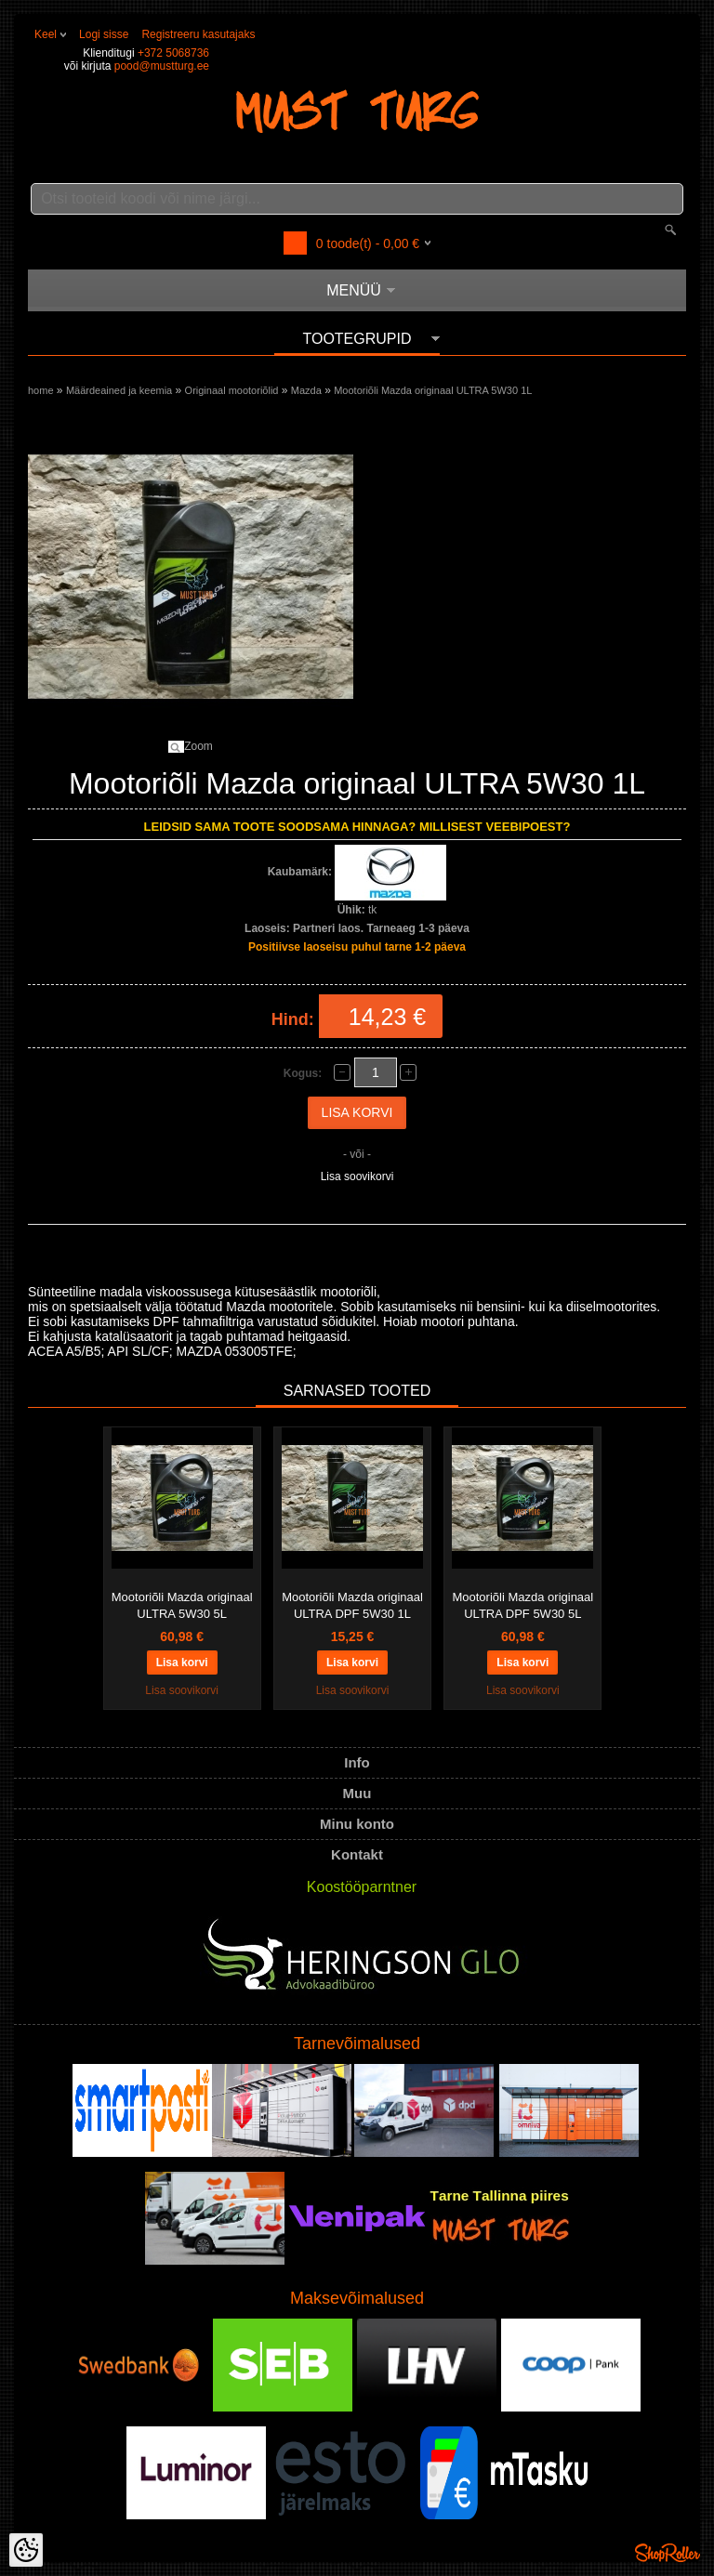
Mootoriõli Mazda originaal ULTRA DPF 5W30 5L (522, 1605)
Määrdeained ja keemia (119, 390)
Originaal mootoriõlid (232, 390)
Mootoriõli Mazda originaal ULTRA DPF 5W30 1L (352, 1605)
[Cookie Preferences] (26, 2550)
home (41, 390)
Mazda (306, 390)
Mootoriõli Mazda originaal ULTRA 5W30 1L (433, 390)
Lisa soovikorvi (357, 1176)
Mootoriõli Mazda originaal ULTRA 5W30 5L (182, 1605)
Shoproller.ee (667, 2552)
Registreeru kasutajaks (198, 34)
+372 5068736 (173, 52)
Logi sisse (103, 34)
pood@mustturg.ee (161, 65)
